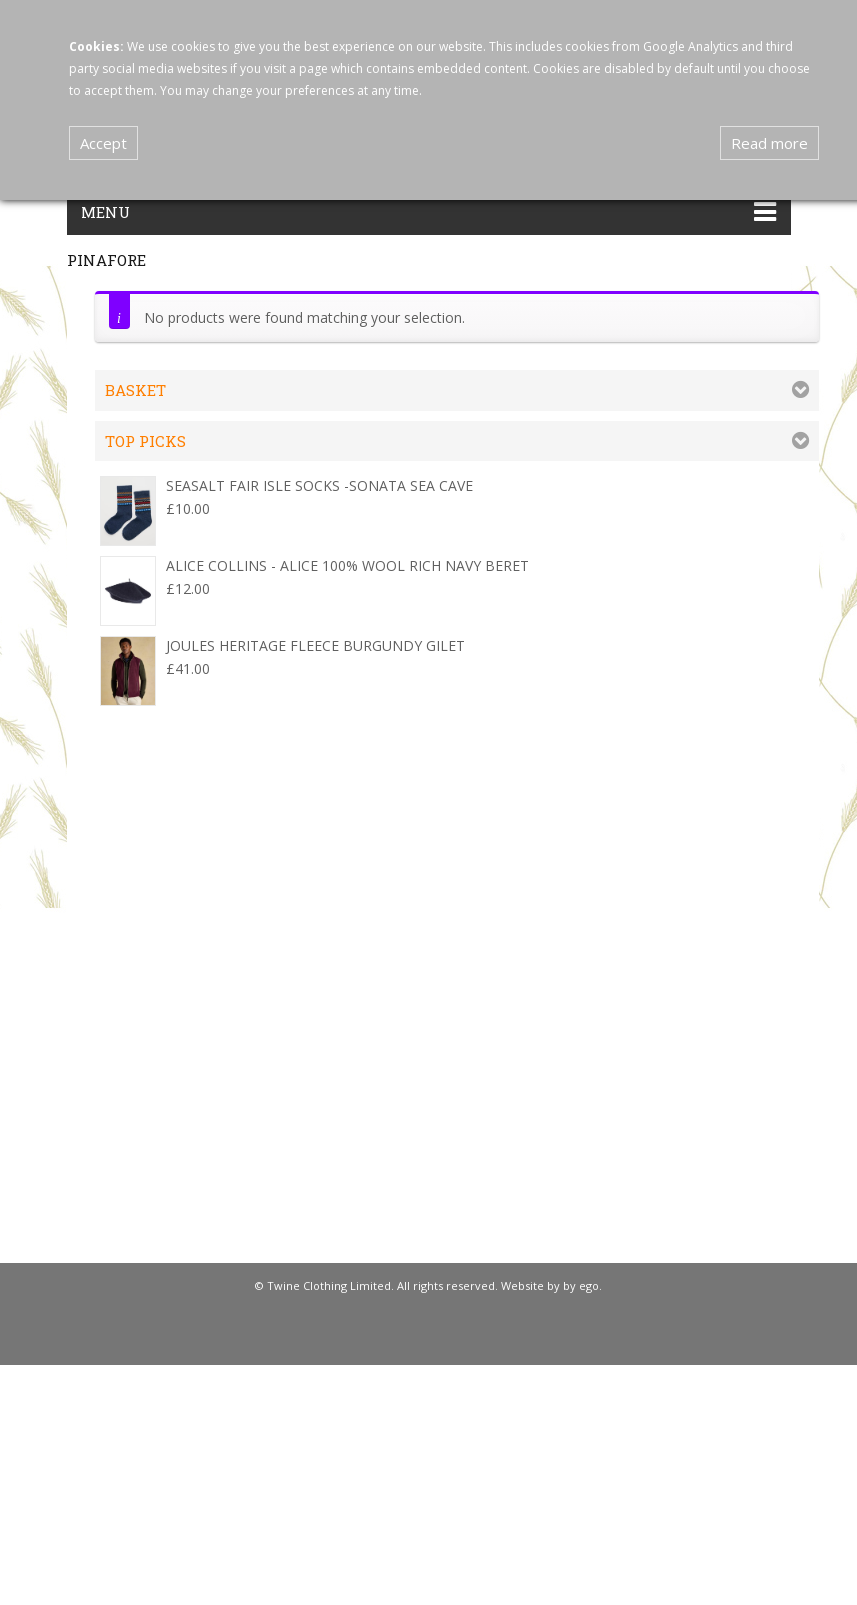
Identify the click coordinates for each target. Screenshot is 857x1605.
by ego (581, 1285)
